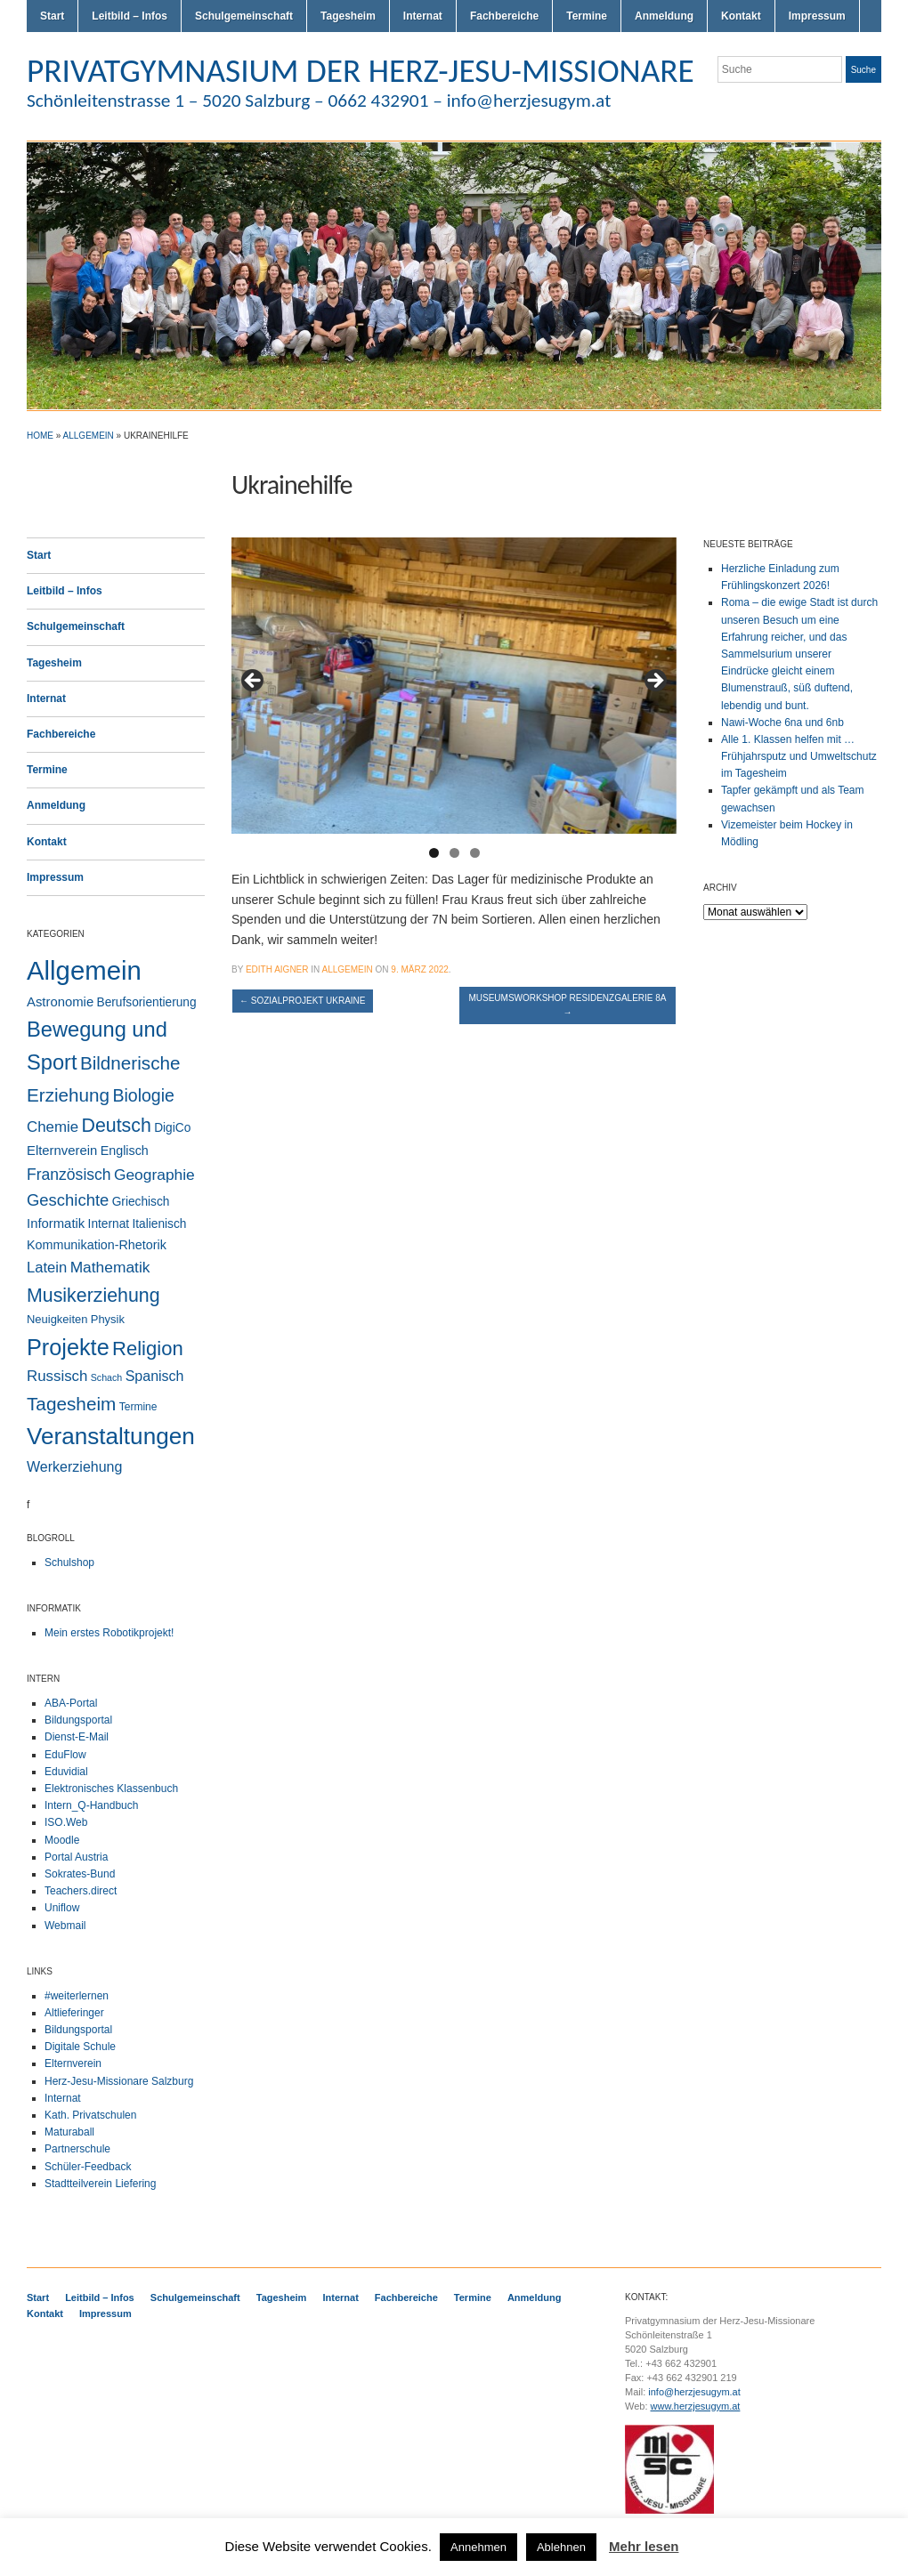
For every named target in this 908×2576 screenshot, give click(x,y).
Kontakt (741, 16)
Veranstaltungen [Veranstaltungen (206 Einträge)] (111, 1436)
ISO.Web (66, 1822)
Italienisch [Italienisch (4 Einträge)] (159, 1224)
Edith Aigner (277, 969)
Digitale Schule (80, 2046)
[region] (454, 685)
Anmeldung (664, 16)
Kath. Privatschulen (90, 2115)
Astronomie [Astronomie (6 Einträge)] (60, 1002)
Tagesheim (348, 16)
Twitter (808, 105)
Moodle (62, 1840)
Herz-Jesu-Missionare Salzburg (119, 2081)
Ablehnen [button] (561, 2547)
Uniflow (62, 1908)
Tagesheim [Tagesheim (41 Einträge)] (71, 1403)
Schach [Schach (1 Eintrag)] (107, 1377)
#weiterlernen (77, 1996)
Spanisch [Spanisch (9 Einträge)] (155, 1376)
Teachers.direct (81, 1891)
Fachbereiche (504, 16)
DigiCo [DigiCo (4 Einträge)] (172, 1128)
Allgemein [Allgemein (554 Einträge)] (84, 970)
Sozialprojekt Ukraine (302, 1000)
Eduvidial (66, 1771)
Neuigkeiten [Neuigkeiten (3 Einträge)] (57, 1319)
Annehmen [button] (478, 2547)
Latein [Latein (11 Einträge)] (47, 1267)
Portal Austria (76, 1857)
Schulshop (69, 1562)
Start (52, 16)
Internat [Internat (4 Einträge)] (109, 1224)
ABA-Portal (71, 1703)
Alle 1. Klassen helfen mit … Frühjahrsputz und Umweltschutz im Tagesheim (799, 756)
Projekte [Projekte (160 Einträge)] (68, 1347)
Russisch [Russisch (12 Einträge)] (57, 1376)
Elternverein (73, 2063)
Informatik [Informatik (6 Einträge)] (56, 1223)
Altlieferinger (74, 2013)
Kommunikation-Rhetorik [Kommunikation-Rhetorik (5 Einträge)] (96, 1245)
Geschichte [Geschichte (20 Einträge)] (68, 1200)
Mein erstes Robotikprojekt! (109, 1633)
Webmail (65, 1925)
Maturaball (69, 2132)
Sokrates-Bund (80, 1874)
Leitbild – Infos (129, 16)
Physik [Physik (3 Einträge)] (108, 1319)
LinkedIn (872, 105)
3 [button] (475, 853)
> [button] (654, 681)
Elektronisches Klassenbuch (111, 1788)
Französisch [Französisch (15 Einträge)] (69, 1174)
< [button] (253, 681)
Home (40, 435)
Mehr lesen (643, 2546)
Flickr (830, 105)
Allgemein (88, 435)
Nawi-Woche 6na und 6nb (782, 722)
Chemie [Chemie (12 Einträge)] (52, 1126)
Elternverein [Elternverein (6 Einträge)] (62, 1150)
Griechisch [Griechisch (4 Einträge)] (141, 1201)
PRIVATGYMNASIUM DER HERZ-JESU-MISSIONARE (360, 70)
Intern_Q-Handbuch (91, 1805)
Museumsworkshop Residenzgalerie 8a (567, 1005)
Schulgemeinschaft (244, 16)
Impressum (817, 16)
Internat (422, 16)
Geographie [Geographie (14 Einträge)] (154, 1174)
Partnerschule (77, 2149)
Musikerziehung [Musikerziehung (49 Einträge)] (93, 1295)
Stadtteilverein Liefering (100, 2183)
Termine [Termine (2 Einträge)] (138, 1407)
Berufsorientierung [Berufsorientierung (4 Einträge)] (147, 1002)
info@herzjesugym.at (694, 2391)
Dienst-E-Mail (77, 1737)
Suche (863, 70)
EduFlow (65, 1754)
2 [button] (454, 853)
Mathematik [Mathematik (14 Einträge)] (110, 1267)
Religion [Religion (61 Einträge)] (147, 1348)
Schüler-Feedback (88, 2166)
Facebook (851, 105)
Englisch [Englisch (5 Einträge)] (125, 1150)
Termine (586, 16)
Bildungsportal (78, 1720)
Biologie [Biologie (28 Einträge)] (143, 1095)
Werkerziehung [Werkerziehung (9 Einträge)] (74, 1466)
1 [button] (434, 853)
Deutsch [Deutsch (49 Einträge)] (115, 1125)
